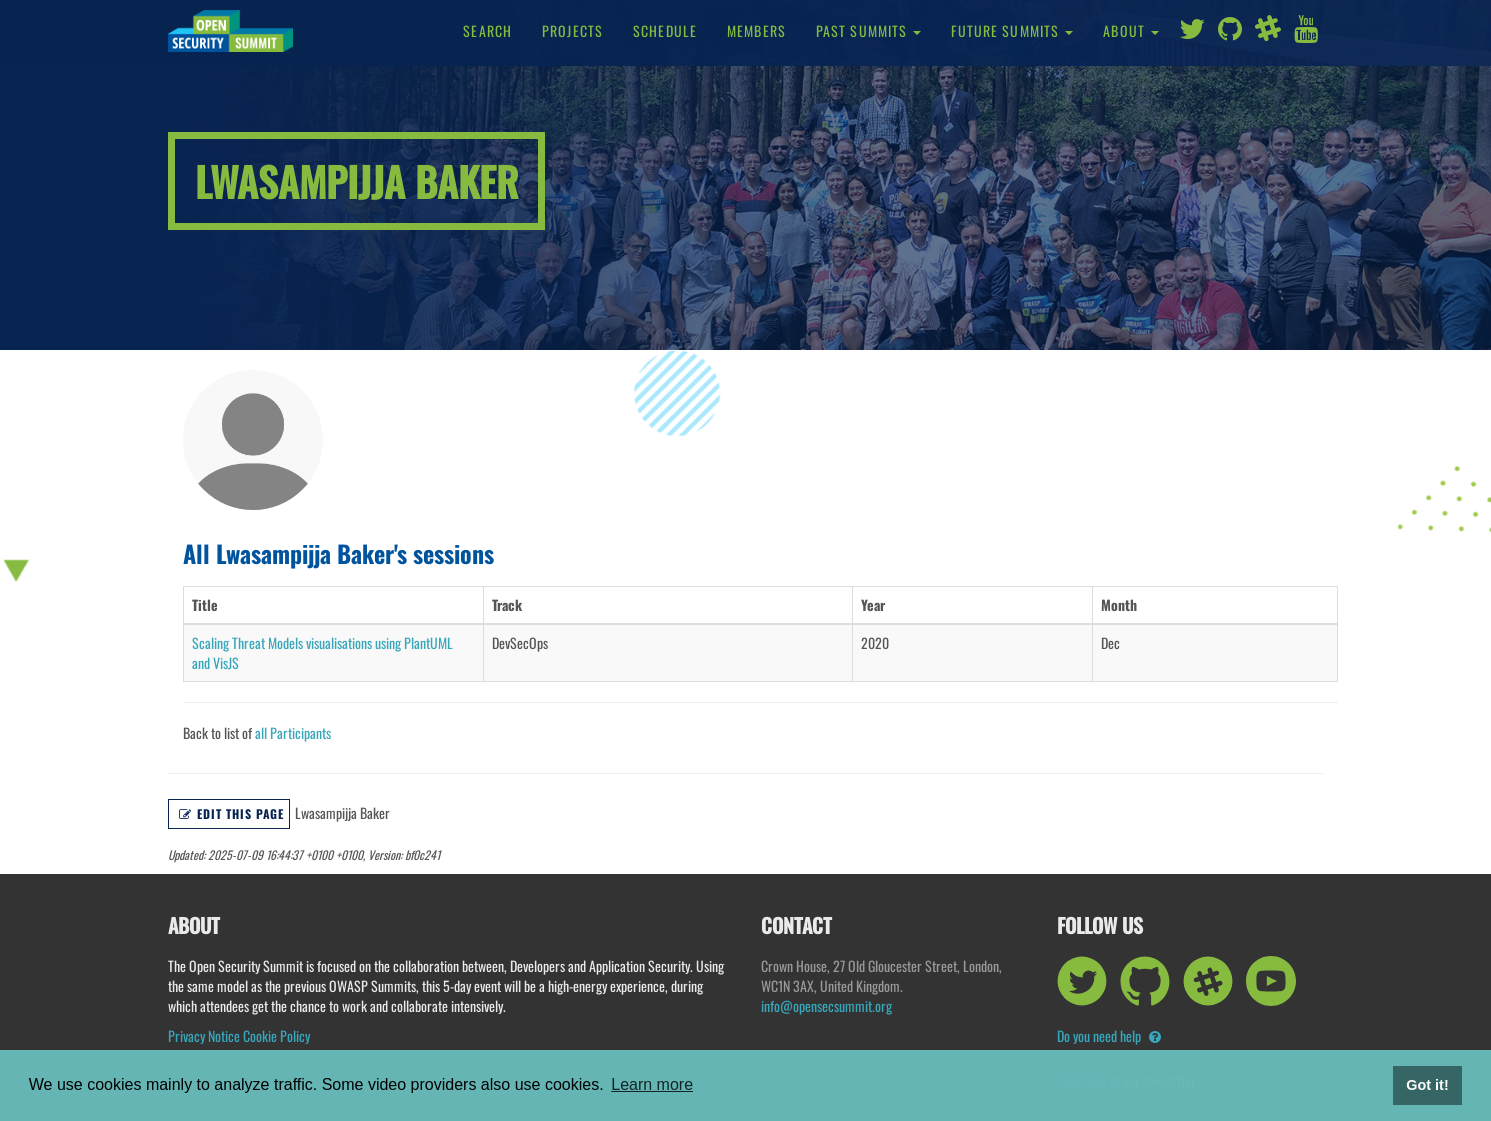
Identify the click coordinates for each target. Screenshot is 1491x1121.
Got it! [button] (1427, 1085)
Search (487, 30)
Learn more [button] (652, 1084)
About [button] (1131, 30)
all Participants (293, 732)
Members (756, 30)
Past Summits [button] (869, 30)
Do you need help (1109, 1035)
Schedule (665, 30)
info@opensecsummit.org (826, 1005)
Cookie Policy (276, 1035)
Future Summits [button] (1012, 30)
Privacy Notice (204, 1035)
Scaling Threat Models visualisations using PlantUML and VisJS (322, 652)
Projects (572, 30)
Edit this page (231, 813)
